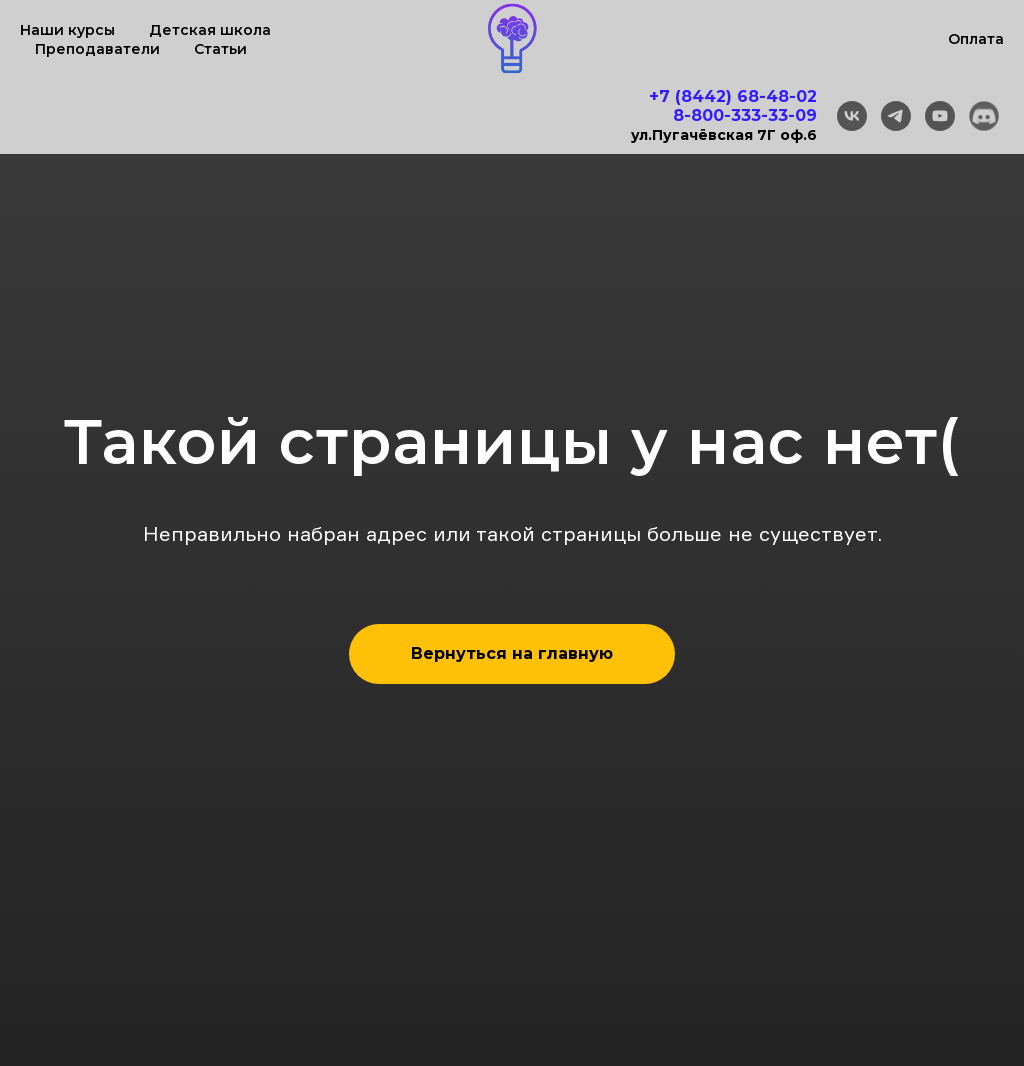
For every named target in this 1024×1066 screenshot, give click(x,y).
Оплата (976, 39)
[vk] (852, 116)
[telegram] (896, 116)
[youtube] (940, 116)
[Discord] (984, 116)
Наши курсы (67, 30)
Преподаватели (97, 49)
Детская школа (210, 30)
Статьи (220, 49)
